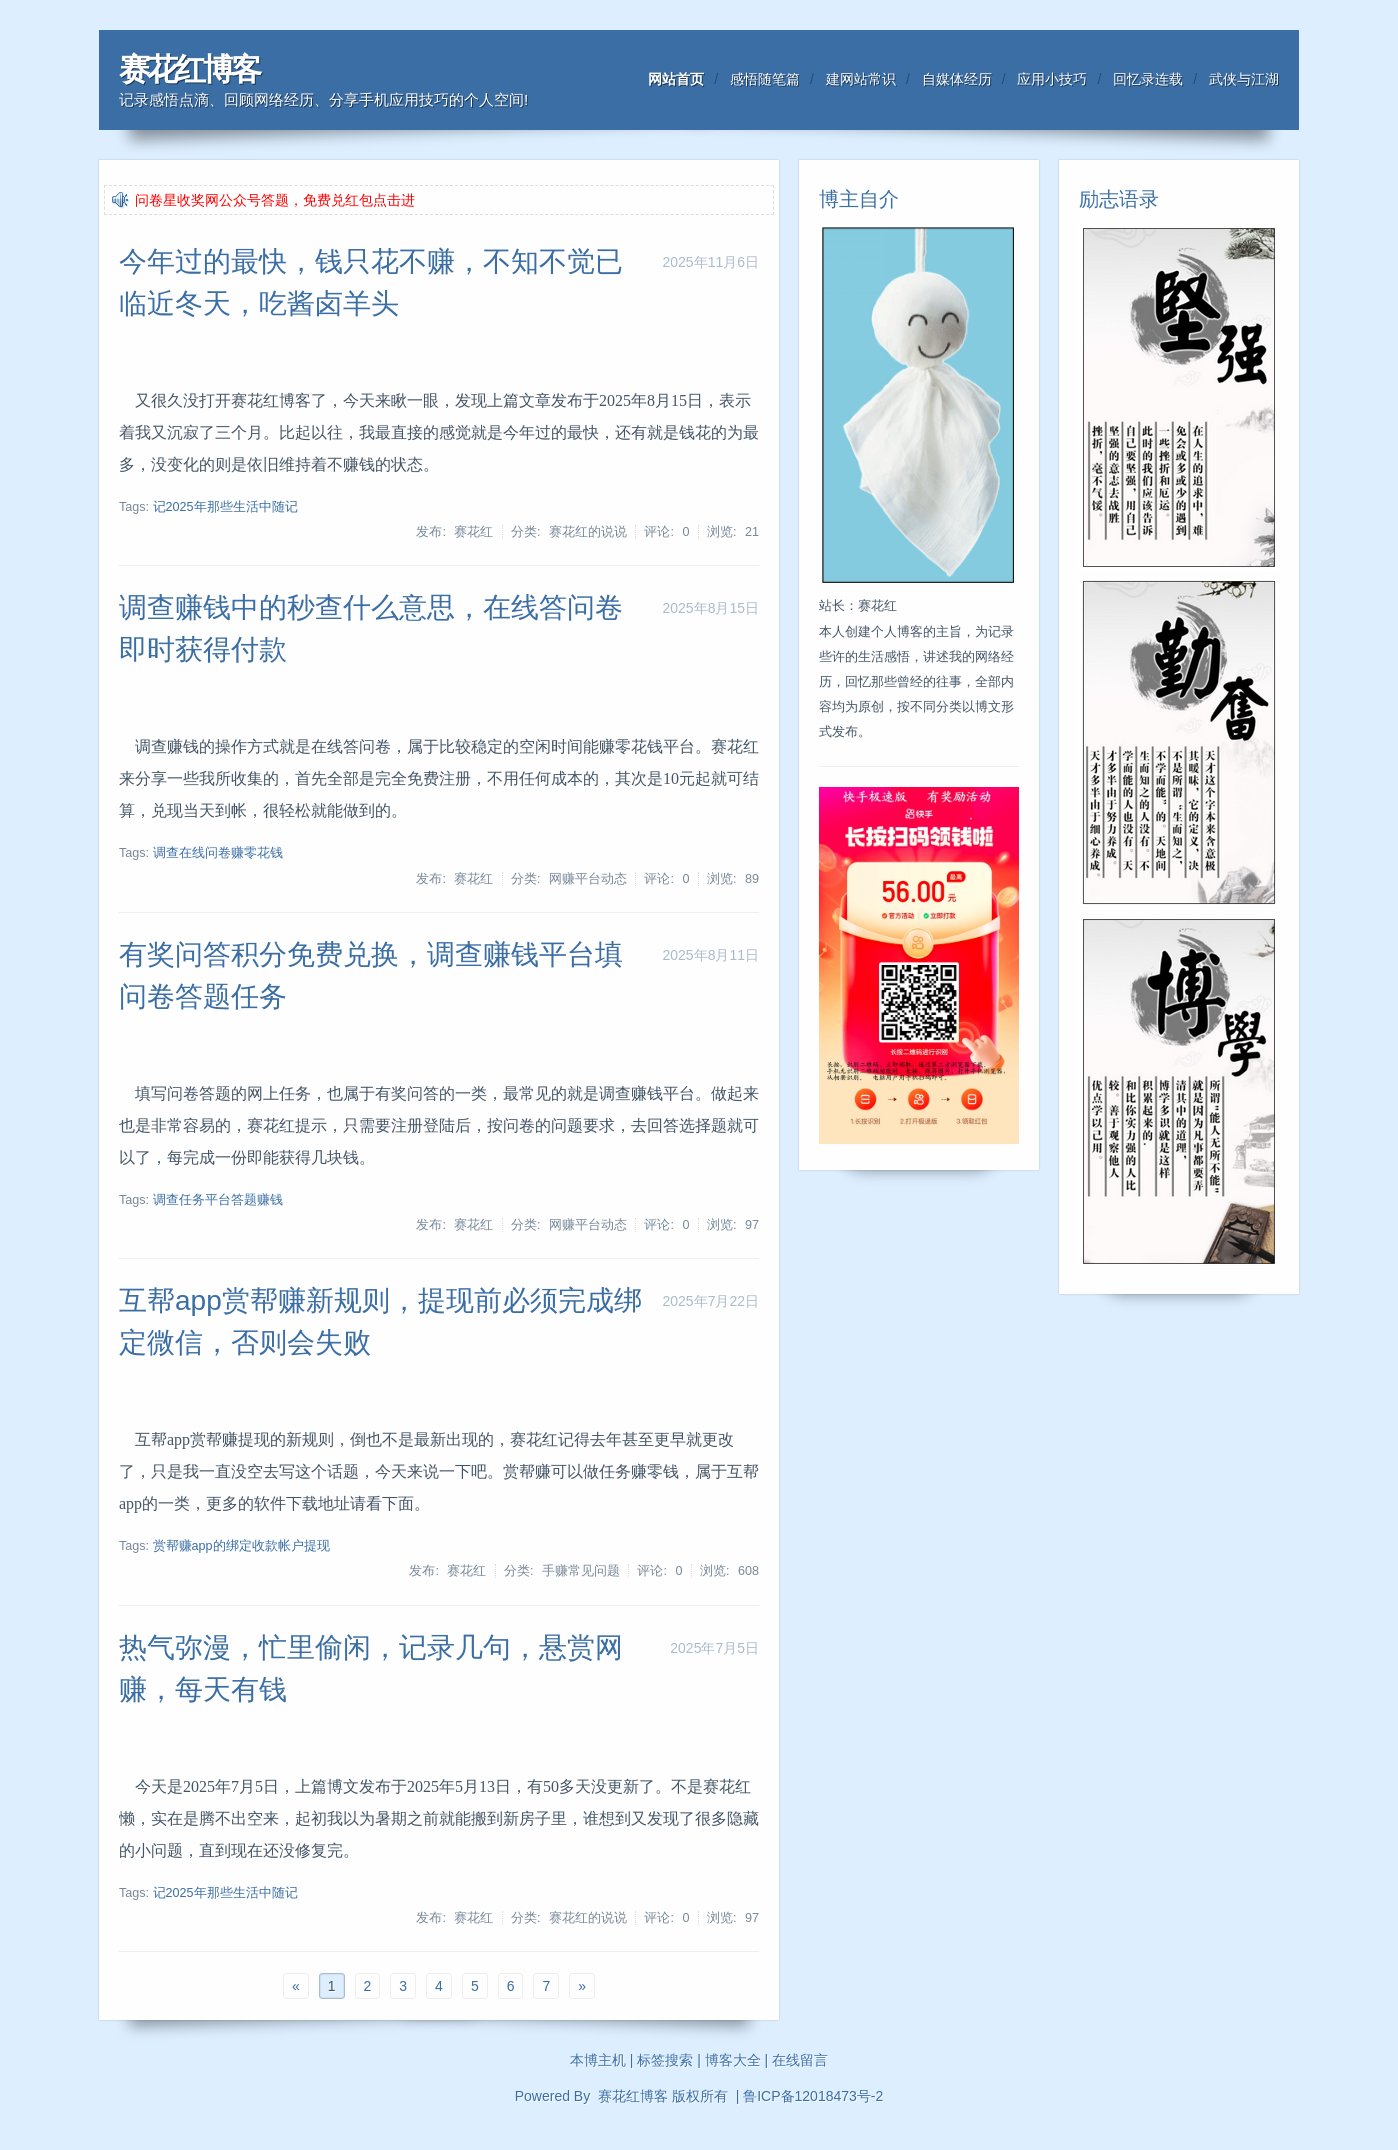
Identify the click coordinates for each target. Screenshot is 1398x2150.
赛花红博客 (189, 69)
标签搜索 (665, 2060)
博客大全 (733, 2060)
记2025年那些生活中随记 (225, 507)
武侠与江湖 (1244, 79)
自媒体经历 (957, 79)
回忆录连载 (1148, 79)
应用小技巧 (1052, 79)
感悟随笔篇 (765, 79)
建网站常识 (861, 79)
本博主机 (598, 2060)
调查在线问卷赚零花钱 (218, 853)
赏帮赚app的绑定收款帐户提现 (241, 1546)
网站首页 (676, 79)
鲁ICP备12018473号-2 (813, 2096)
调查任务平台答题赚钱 (218, 1200)
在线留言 (800, 2060)
